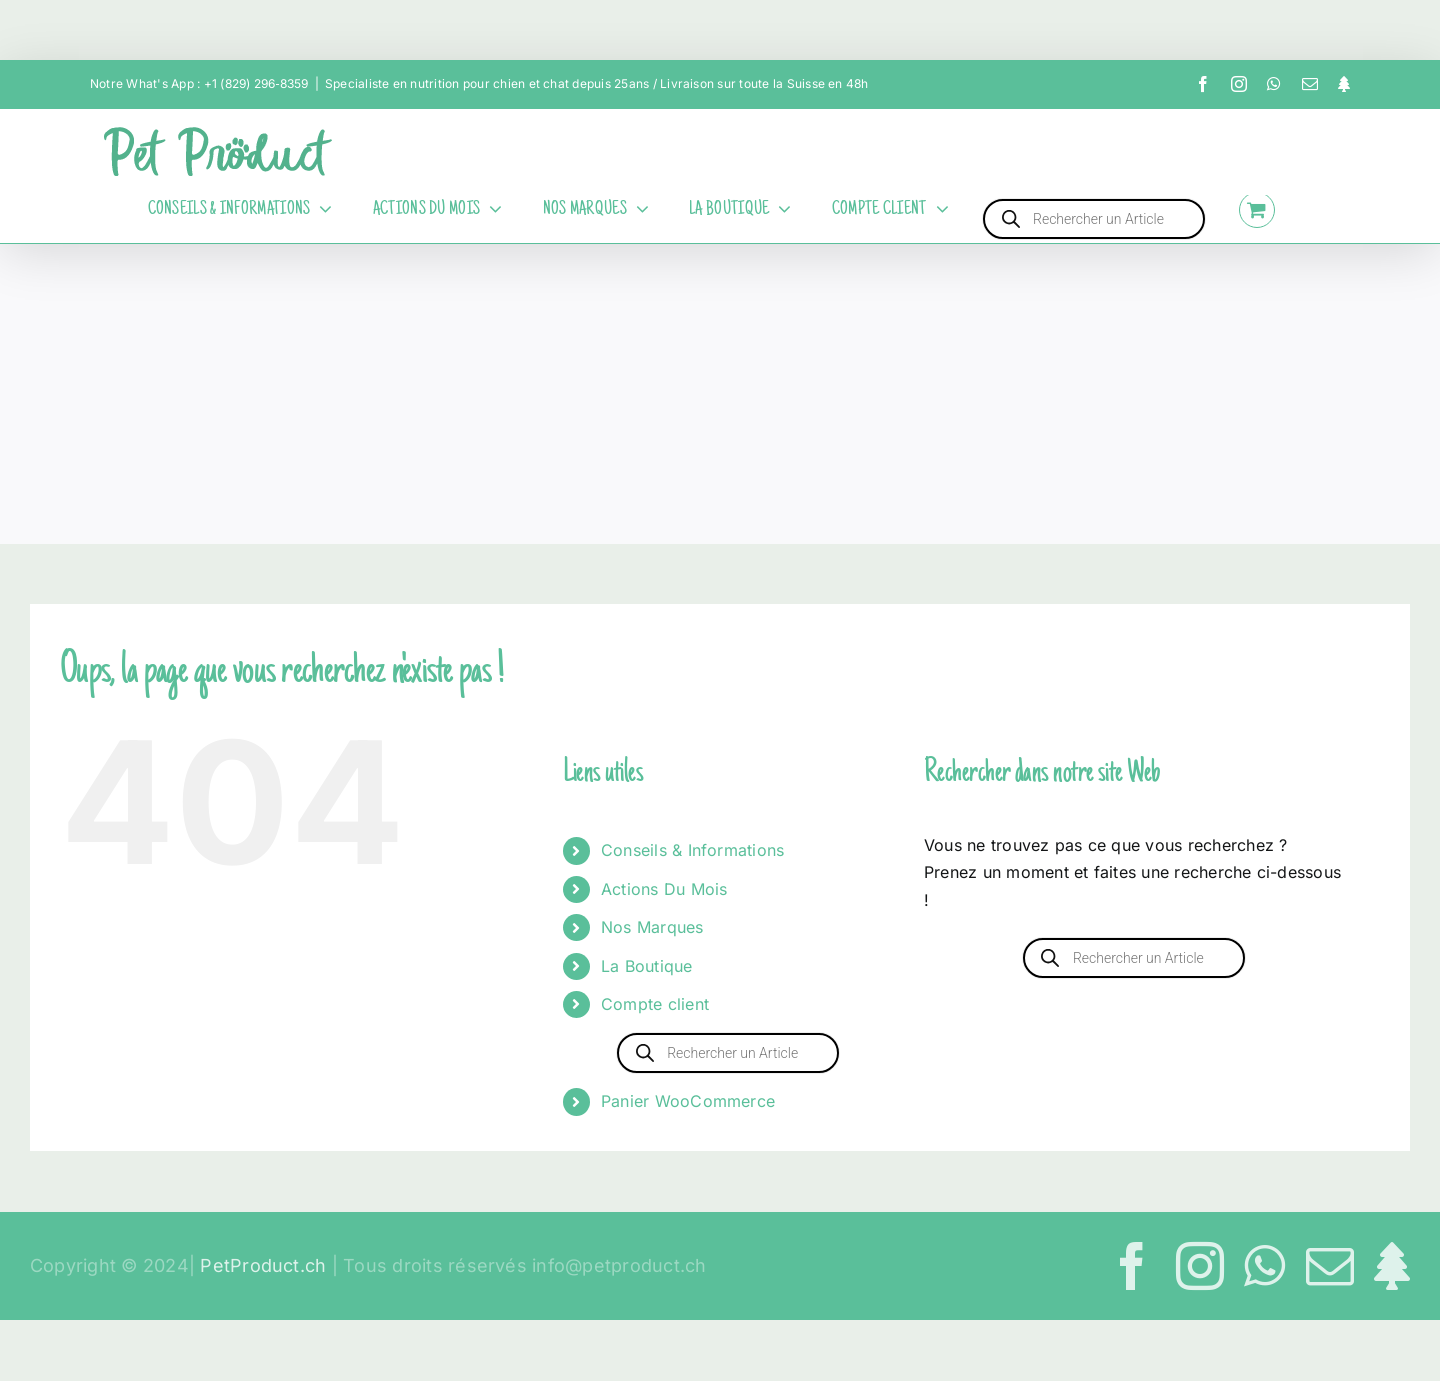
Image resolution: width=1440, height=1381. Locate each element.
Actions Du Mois (664, 889)
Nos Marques (652, 927)
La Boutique (647, 966)
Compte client (655, 1004)
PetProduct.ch (263, 1265)
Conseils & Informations (693, 850)
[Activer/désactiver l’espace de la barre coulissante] (1320, 210)
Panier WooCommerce (688, 1101)
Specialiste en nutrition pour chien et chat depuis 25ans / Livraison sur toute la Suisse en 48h (597, 83)
